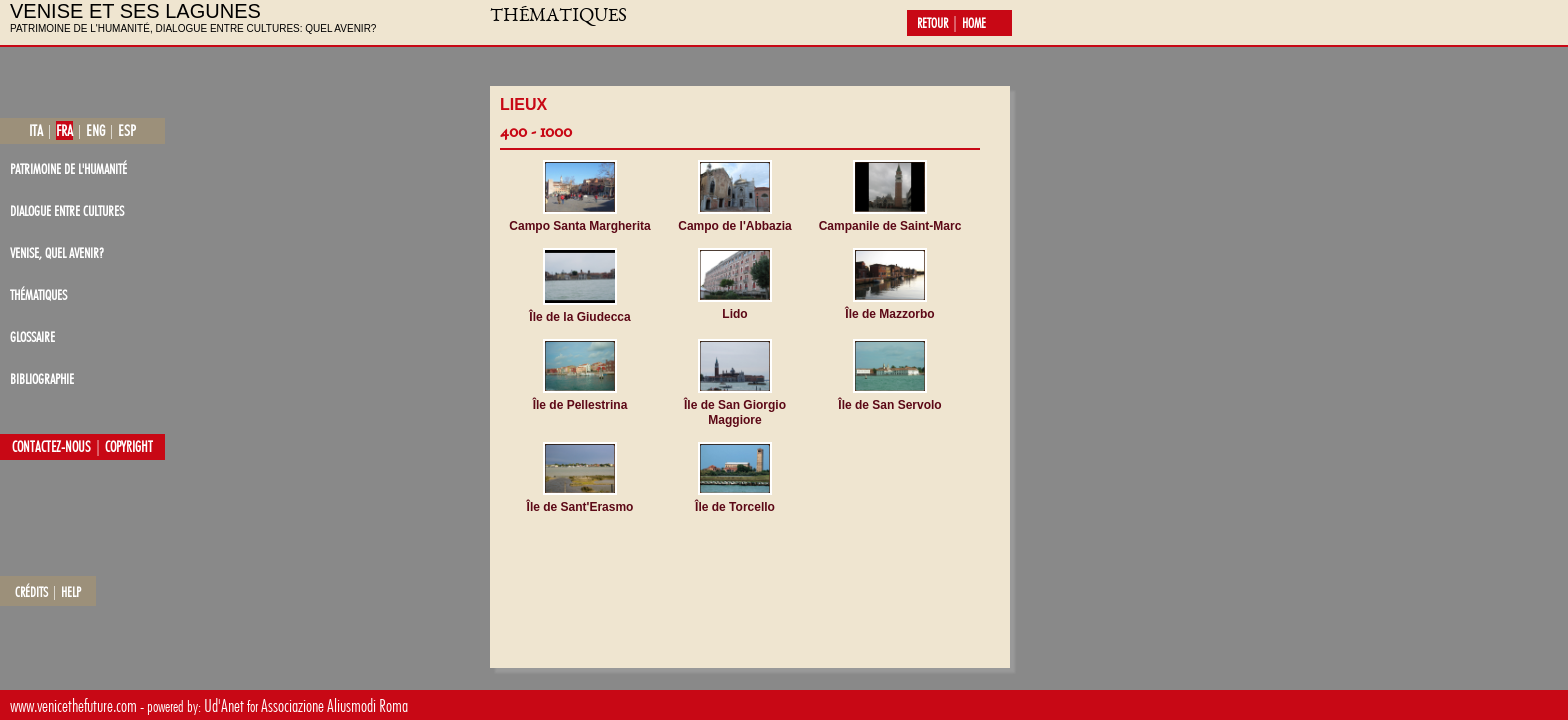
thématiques (38, 294)
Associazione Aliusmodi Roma (334, 705)
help (71, 592)
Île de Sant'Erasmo (580, 507)
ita (36, 130)
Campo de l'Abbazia (735, 226)
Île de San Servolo (889, 405)
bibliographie (42, 378)
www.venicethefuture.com (73, 705)
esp (127, 130)
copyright (129, 447)
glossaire (32, 336)
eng (95, 130)
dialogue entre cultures (67, 210)
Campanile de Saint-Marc (890, 226)
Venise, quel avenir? (57, 252)
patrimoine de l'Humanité (68, 168)
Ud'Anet (224, 705)
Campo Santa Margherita (579, 226)
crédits (31, 592)
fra (64, 130)
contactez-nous (51, 447)
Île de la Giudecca (579, 317)
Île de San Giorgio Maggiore (735, 412)
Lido (734, 314)
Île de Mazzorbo (889, 314)
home (974, 23)
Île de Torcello (735, 507)
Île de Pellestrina (580, 405)
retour (932, 23)
